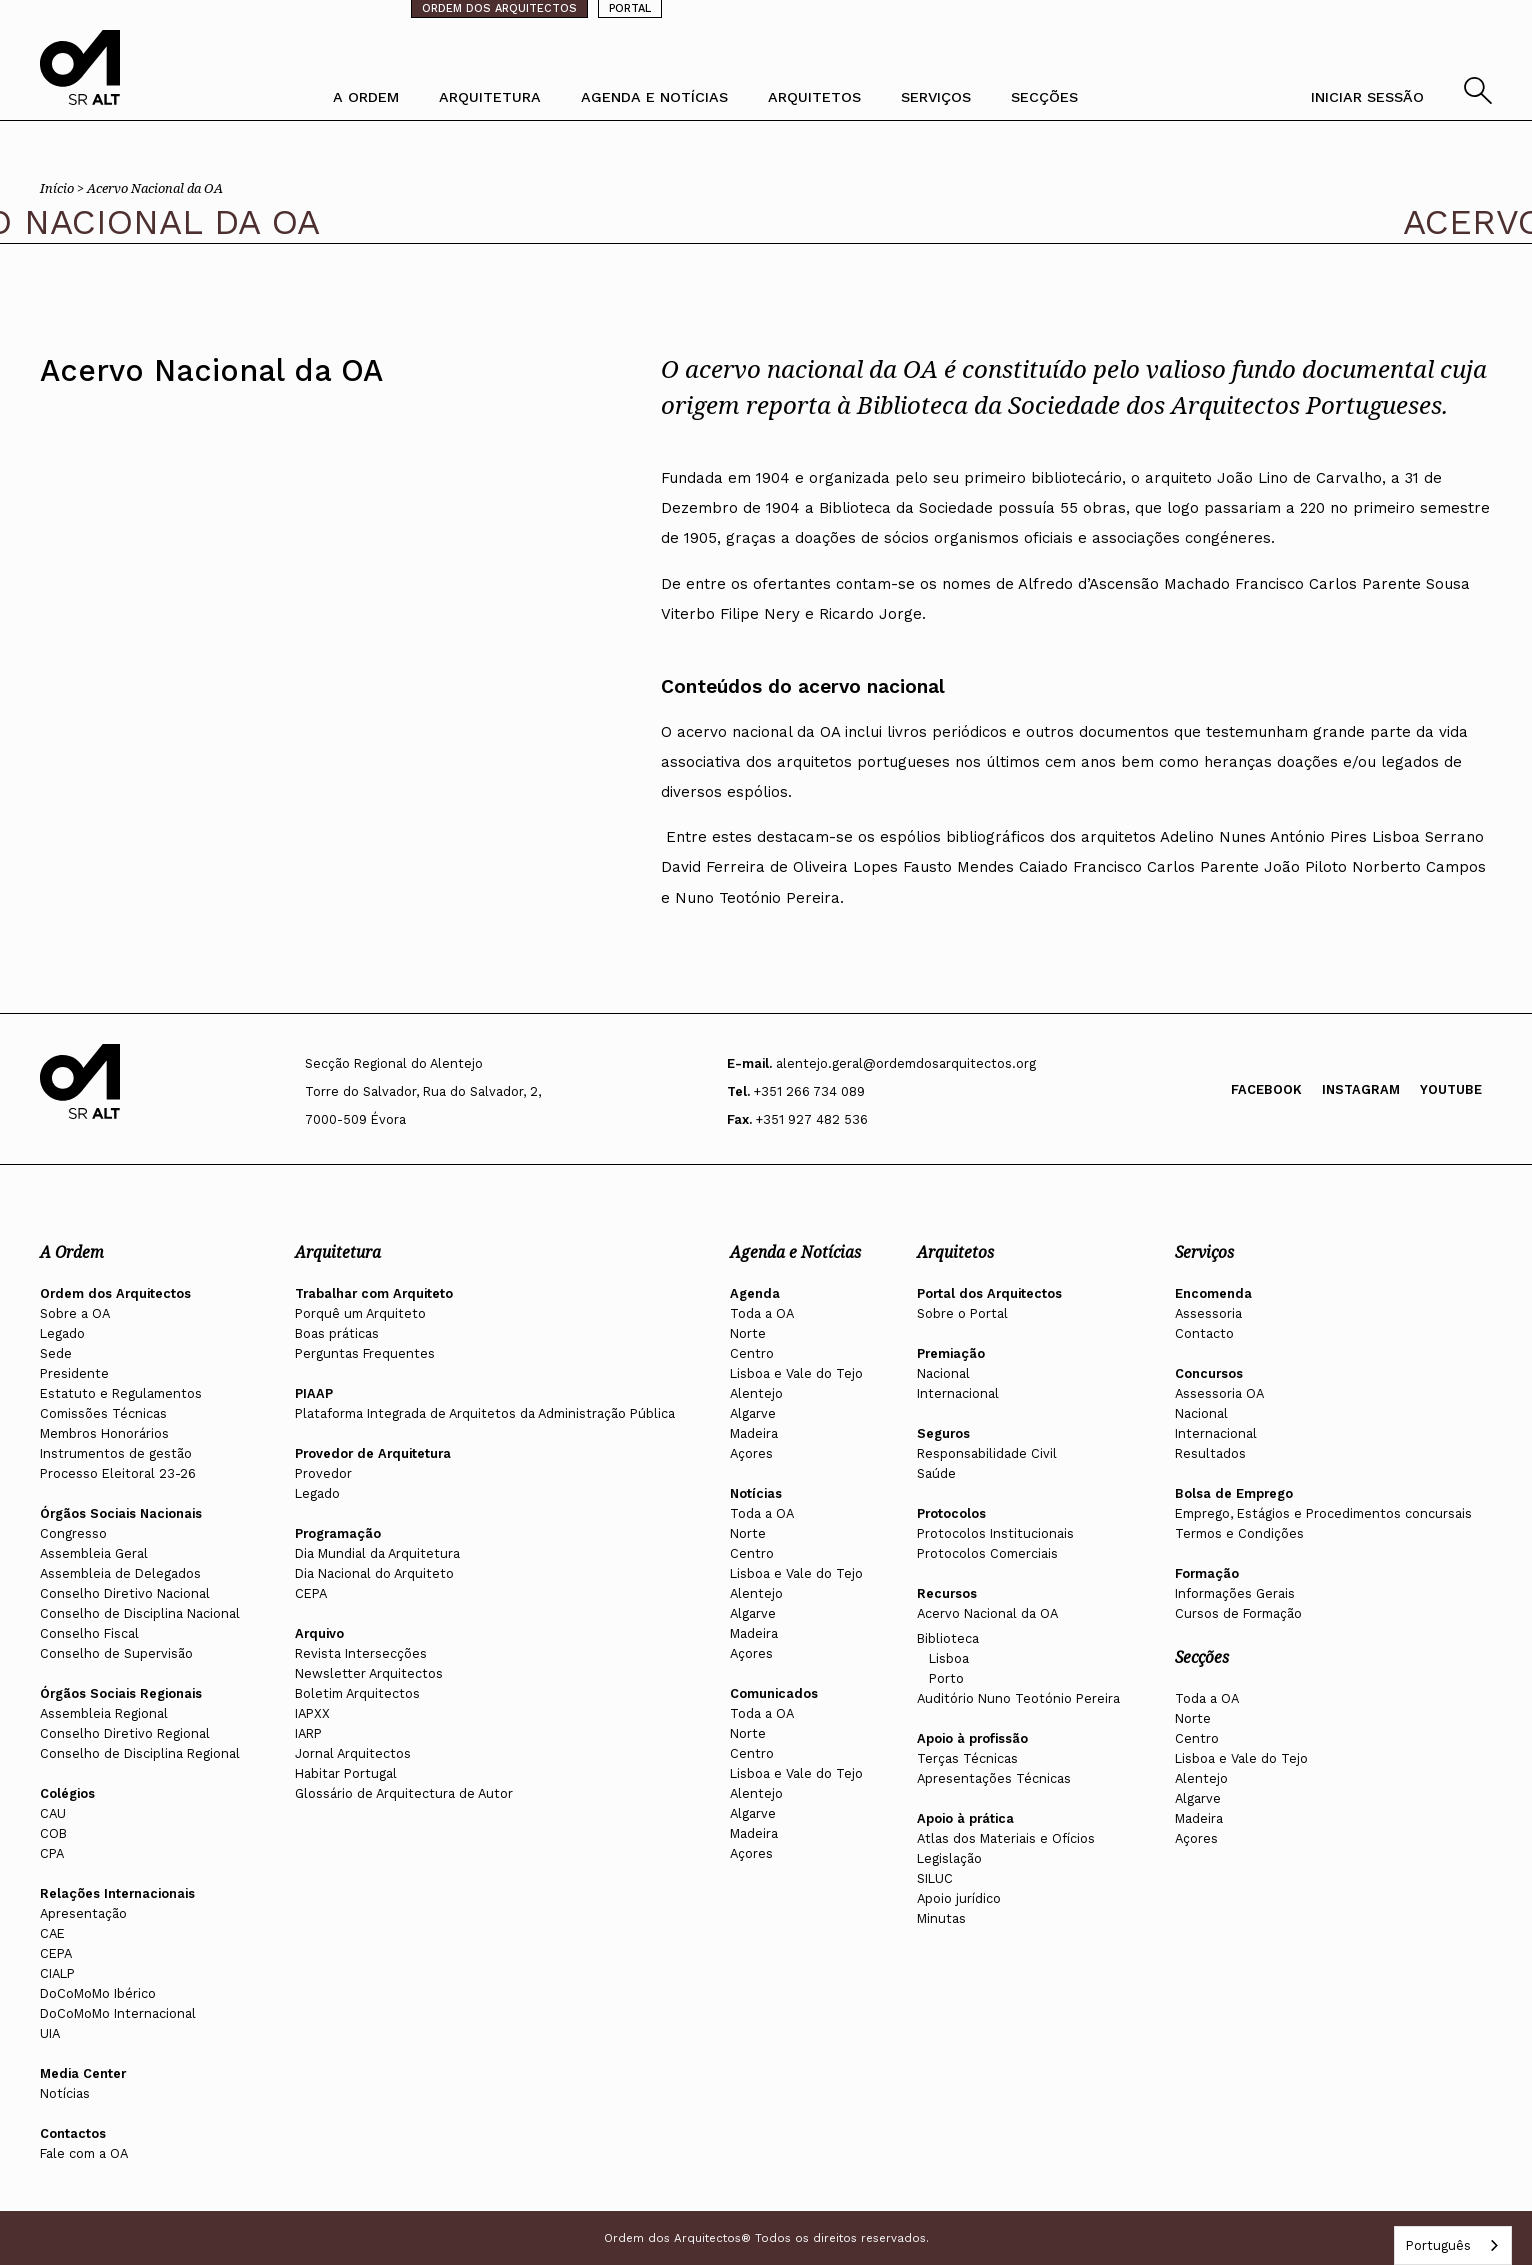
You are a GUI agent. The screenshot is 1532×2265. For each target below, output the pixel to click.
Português (1438, 2245)
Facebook (1266, 1089)
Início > (63, 188)
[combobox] (1453, 2245)
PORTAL (630, 8)
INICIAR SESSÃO (1367, 97)
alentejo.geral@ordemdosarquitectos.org (906, 1063)
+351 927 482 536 (812, 1119)
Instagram (1361, 1089)
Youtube (1451, 1089)
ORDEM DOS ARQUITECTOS (499, 8)
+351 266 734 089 (809, 1091)
